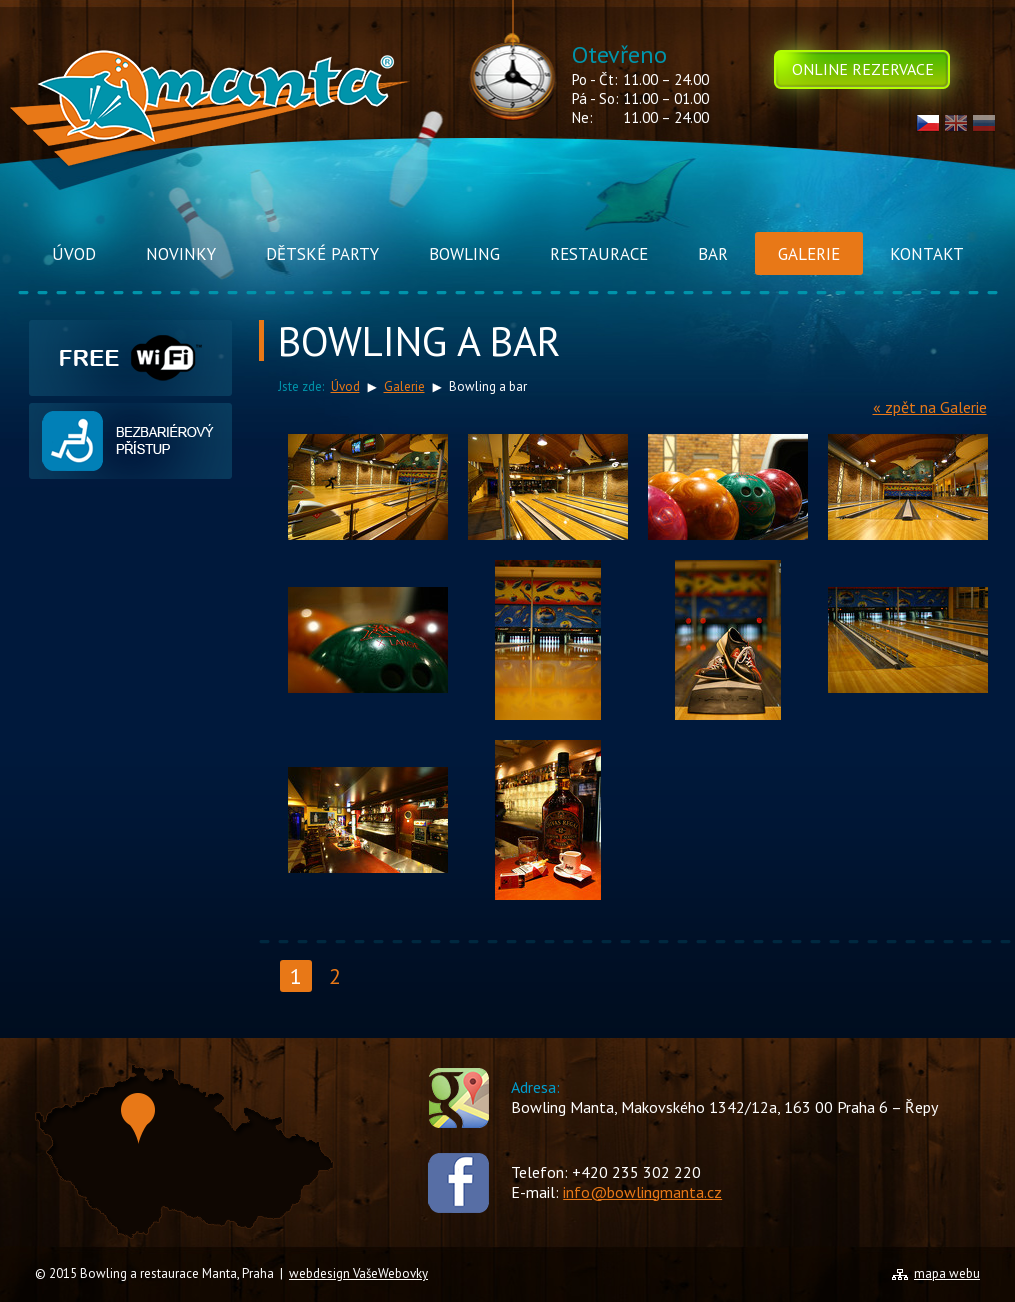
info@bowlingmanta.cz (642, 1192)
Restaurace (599, 254)
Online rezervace (863, 69)
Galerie (809, 254)
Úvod (74, 254)
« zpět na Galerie (930, 407)
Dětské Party (322, 254)
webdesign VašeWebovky (358, 1273)
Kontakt (927, 254)
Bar (713, 254)
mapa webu (947, 1273)
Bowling (464, 254)
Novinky (181, 254)
